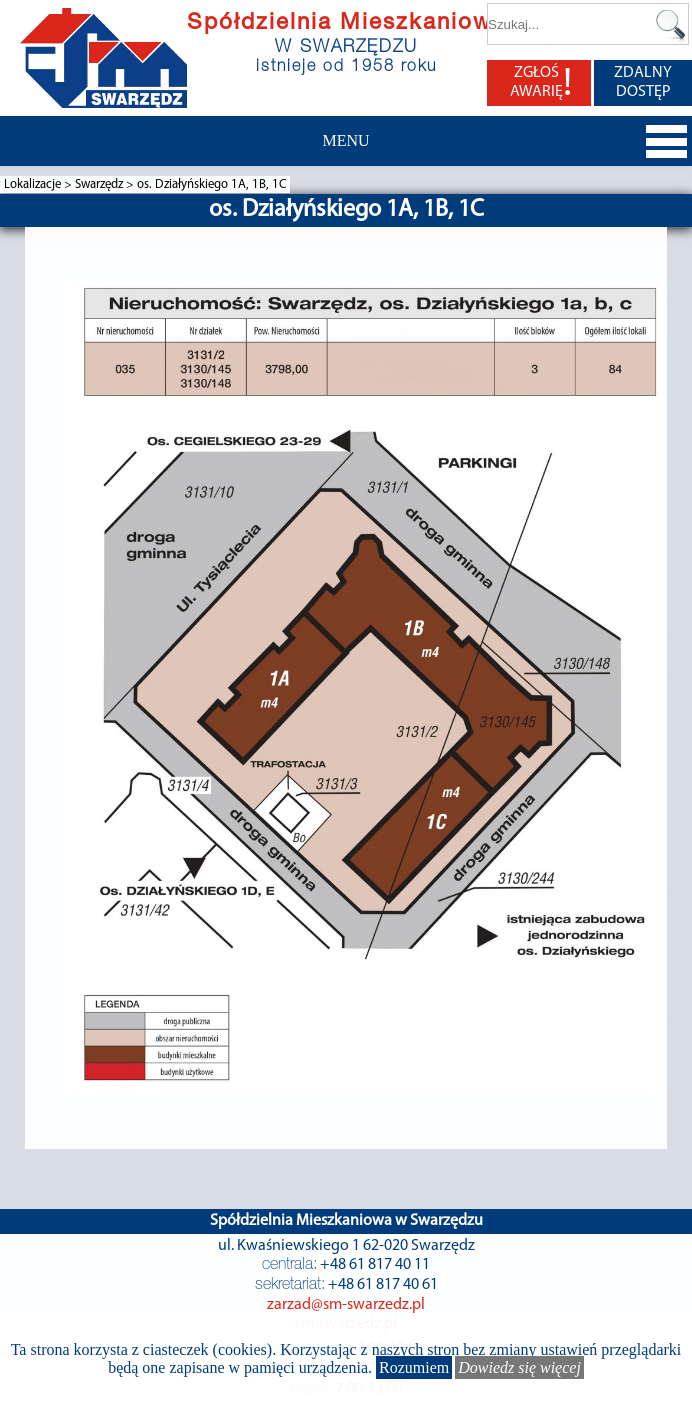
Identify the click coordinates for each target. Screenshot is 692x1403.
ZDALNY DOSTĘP (643, 82)
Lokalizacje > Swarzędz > (70, 184)
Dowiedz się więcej (519, 1367)
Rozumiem (414, 1367)
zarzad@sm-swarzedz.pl (346, 1305)
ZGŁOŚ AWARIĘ (541, 83)
